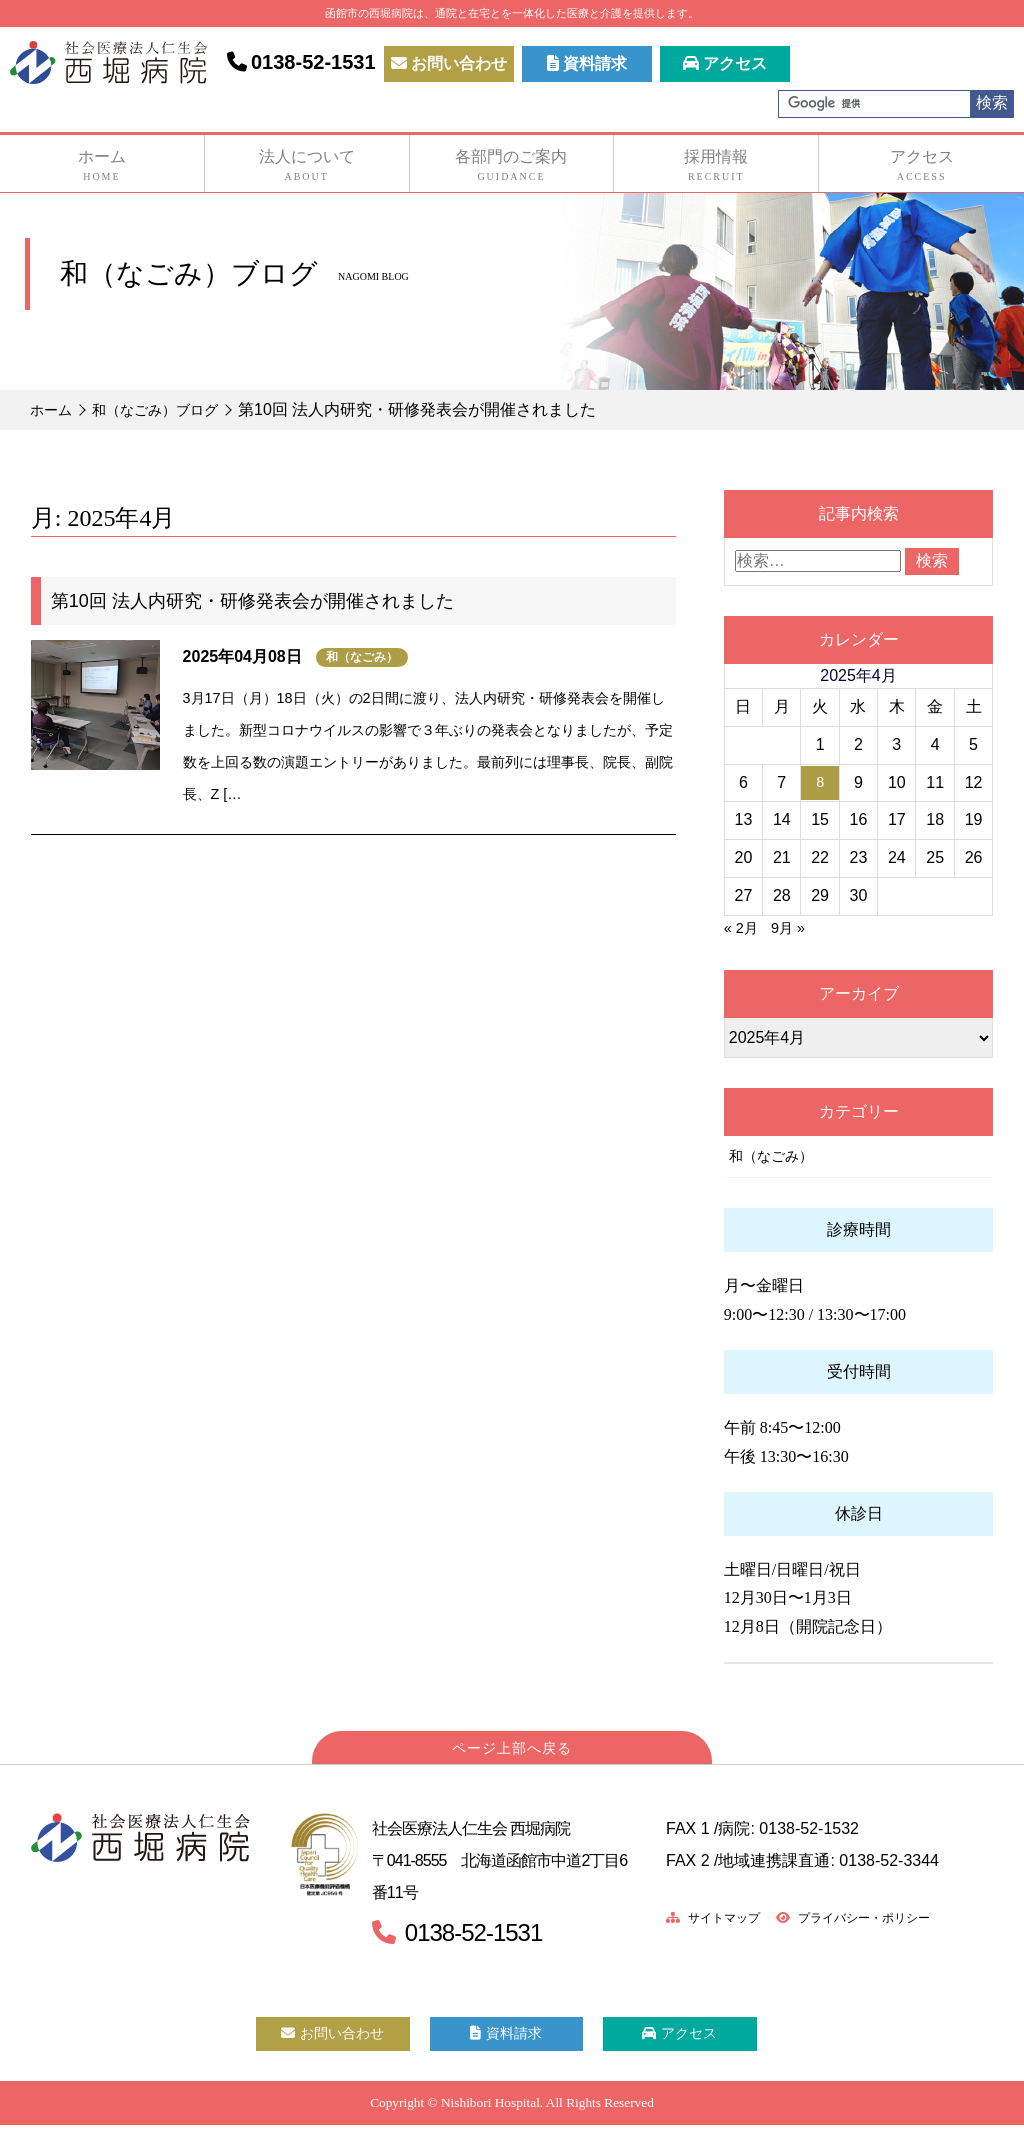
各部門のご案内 (512, 166)
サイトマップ (720, 1919)
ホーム (102, 166)
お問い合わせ (449, 63)
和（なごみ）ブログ (170, 409)
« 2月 (743, 927)
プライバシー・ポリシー (879, 1919)
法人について (307, 166)
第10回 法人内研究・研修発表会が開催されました (252, 601)
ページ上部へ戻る (512, 1750)
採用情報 (716, 166)
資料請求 (587, 63)
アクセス (725, 63)
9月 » (794, 927)
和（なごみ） (362, 657)
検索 (992, 102)
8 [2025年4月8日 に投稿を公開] (820, 782)
